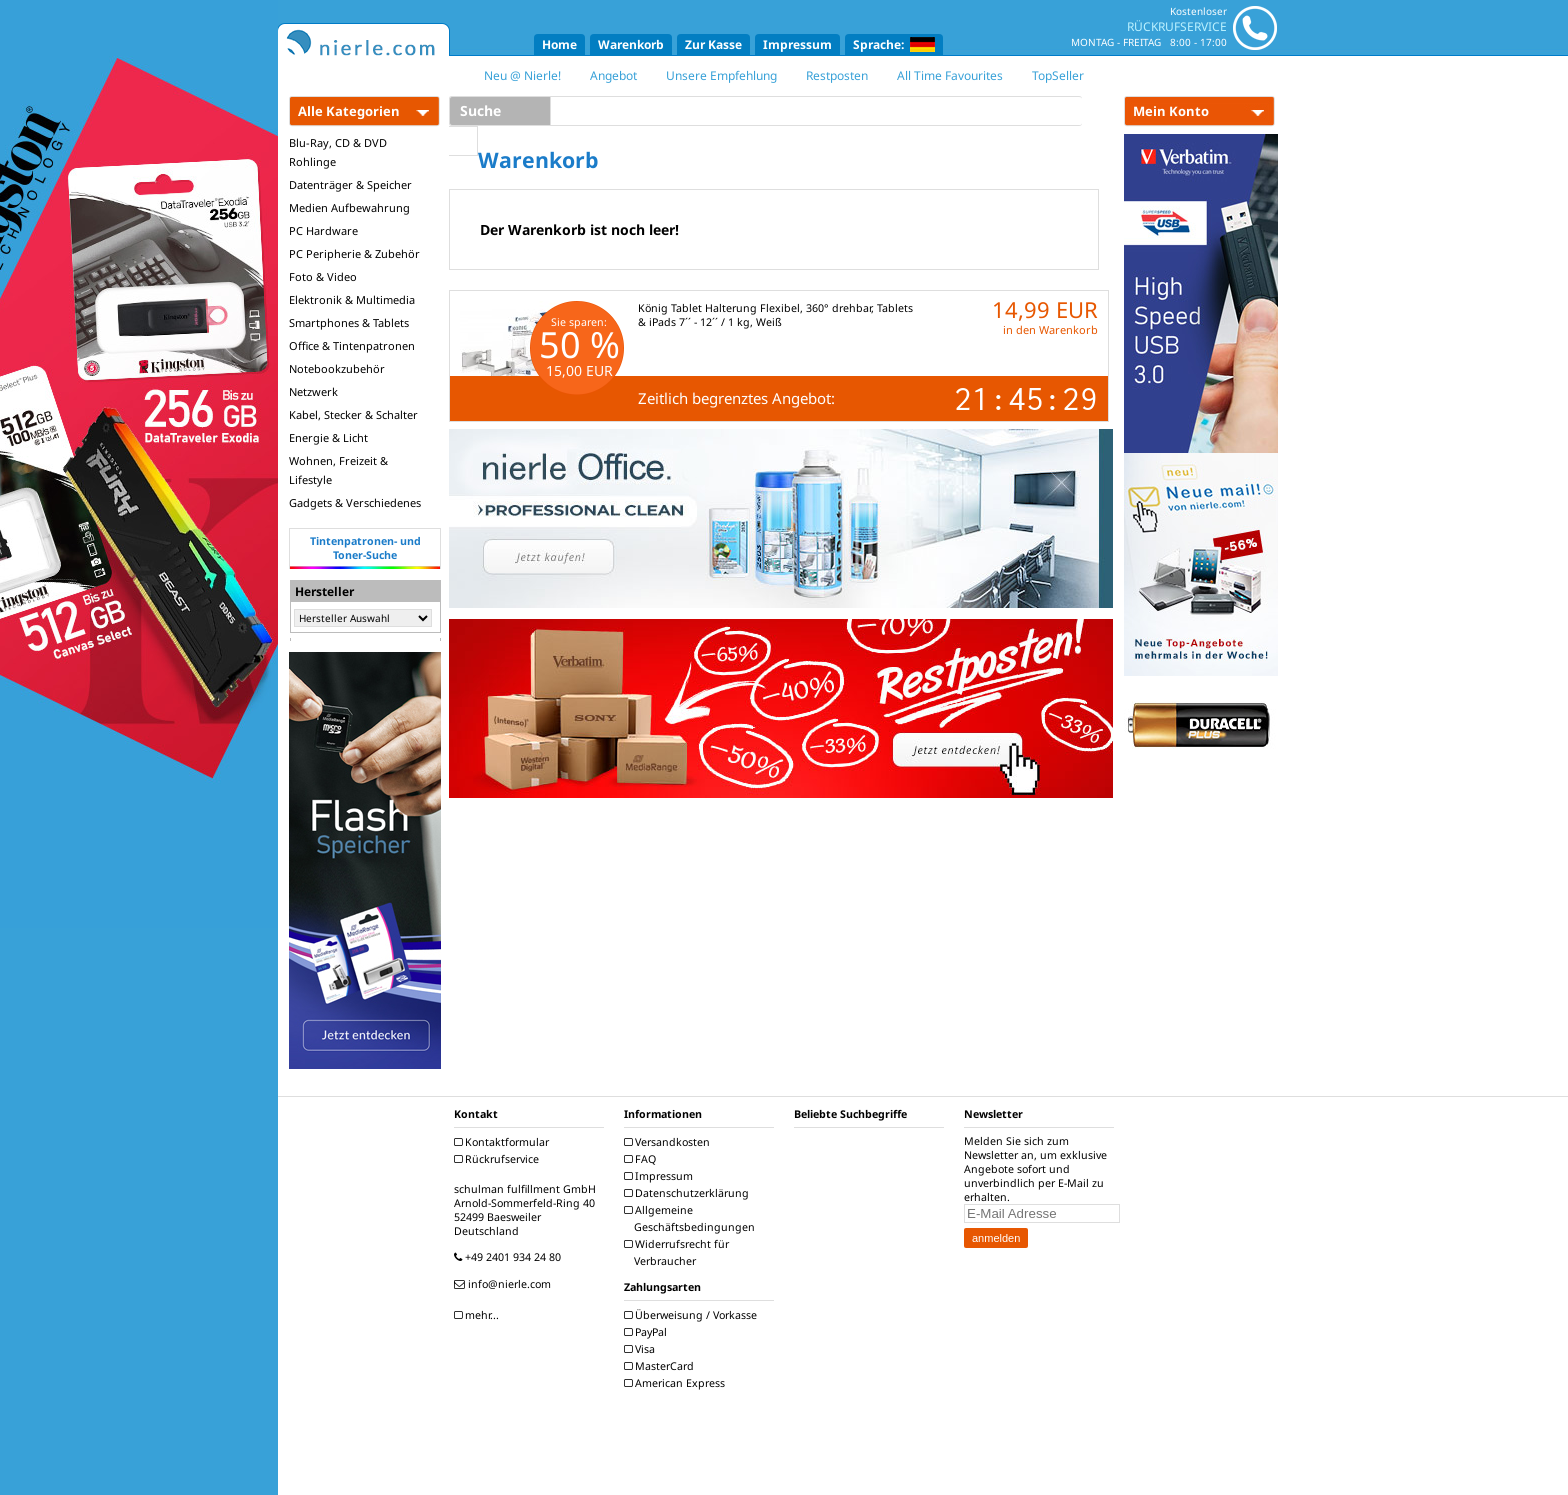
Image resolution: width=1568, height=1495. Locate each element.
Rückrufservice (499, 1159)
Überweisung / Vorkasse (693, 1315)
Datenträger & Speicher (350, 184)
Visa (642, 1349)
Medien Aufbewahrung (349, 207)
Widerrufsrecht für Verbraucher (679, 1252)
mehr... (479, 1315)
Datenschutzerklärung (689, 1193)
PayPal (648, 1332)
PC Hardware (323, 230)
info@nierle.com (505, 1284)
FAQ (642, 1159)
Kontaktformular (504, 1142)
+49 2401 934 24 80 (510, 1257)
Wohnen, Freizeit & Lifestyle (338, 470)
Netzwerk (313, 391)
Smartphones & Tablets (349, 322)
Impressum (797, 44)
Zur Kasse (713, 44)
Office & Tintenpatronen (352, 345)
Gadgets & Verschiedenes (355, 502)
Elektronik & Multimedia (352, 299)
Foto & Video (323, 276)
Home (559, 44)
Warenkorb (631, 44)
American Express (677, 1383)
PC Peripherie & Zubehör (354, 253)
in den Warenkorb (1050, 329)
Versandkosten (669, 1142)
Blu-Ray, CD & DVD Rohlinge (338, 152)
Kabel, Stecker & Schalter (353, 414)
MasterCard (661, 1366)
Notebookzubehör (337, 368)
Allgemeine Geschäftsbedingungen (692, 1218)
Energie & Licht (328, 437)
